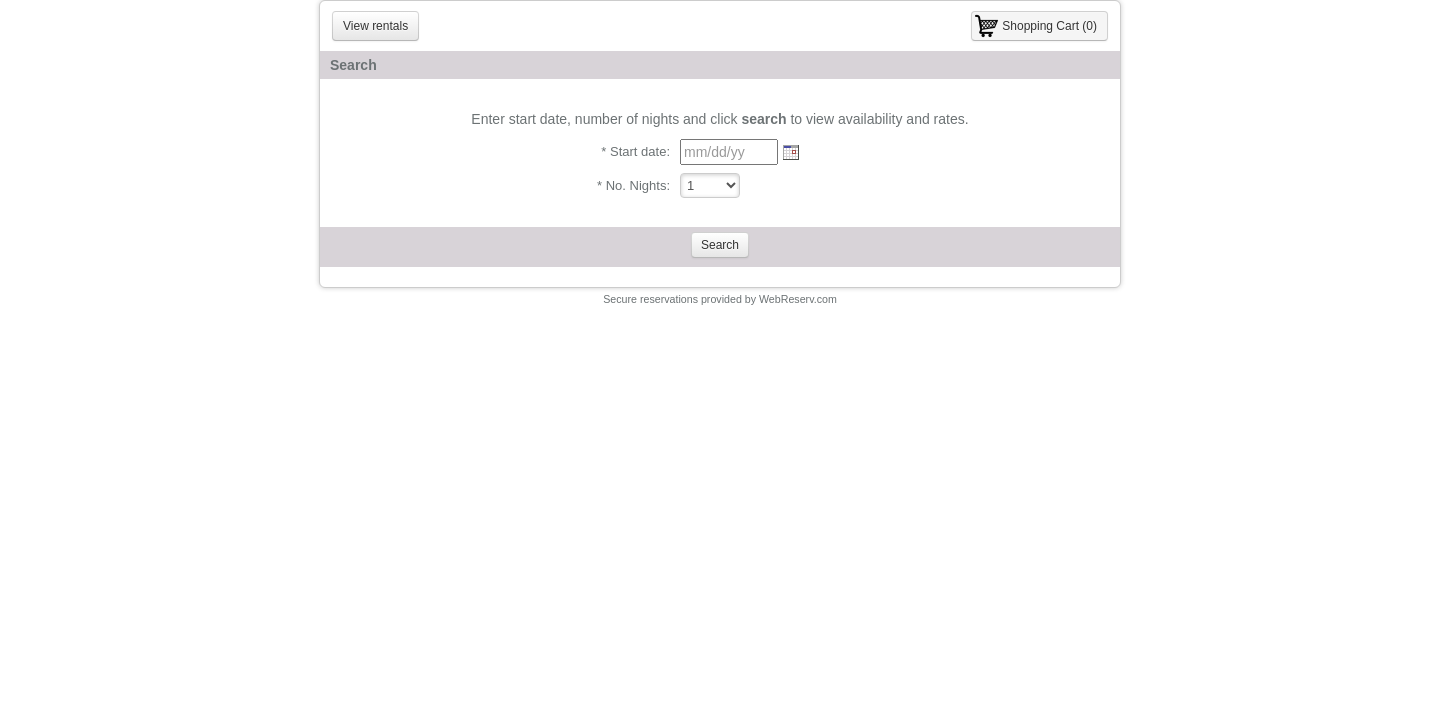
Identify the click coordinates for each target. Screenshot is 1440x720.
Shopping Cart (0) (1049, 26)
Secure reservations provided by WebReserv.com (720, 299)
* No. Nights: (633, 185)
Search (720, 245)
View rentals (375, 26)
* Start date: (635, 151)
